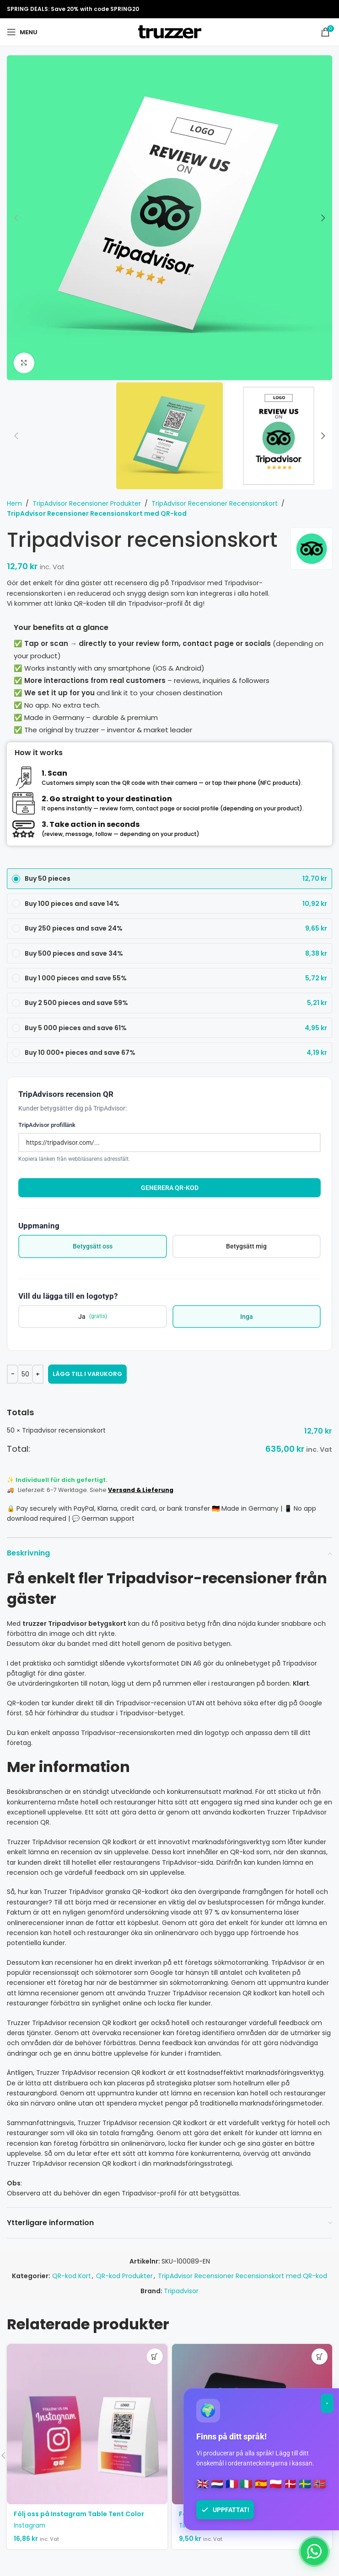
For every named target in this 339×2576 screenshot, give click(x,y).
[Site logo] (170, 31)
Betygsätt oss (93, 1246)
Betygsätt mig (246, 1246)
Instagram (29, 2525)
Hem (14, 503)
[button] (16, 218)
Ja (92, 1316)
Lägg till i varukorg (87, 1374)
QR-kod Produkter (124, 2275)
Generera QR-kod (170, 1187)
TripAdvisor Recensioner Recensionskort (214, 503)
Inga (246, 1316)
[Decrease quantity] (12, 1374)
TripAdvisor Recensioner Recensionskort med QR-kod (97, 513)
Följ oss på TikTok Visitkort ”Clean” (237, 2513)
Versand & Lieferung (140, 1490)
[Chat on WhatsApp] (314, 2551)
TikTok (188, 2525)
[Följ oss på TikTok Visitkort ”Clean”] (252, 2424)
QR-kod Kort (71, 2275)
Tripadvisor (181, 2291)
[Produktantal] (25, 1374)
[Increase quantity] (37, 1374)
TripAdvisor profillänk (46, 1124)
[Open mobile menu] (22, 32)
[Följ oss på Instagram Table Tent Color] (87, 2424)
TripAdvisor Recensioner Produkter (86, 503)
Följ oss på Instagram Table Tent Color (79, 2513)
